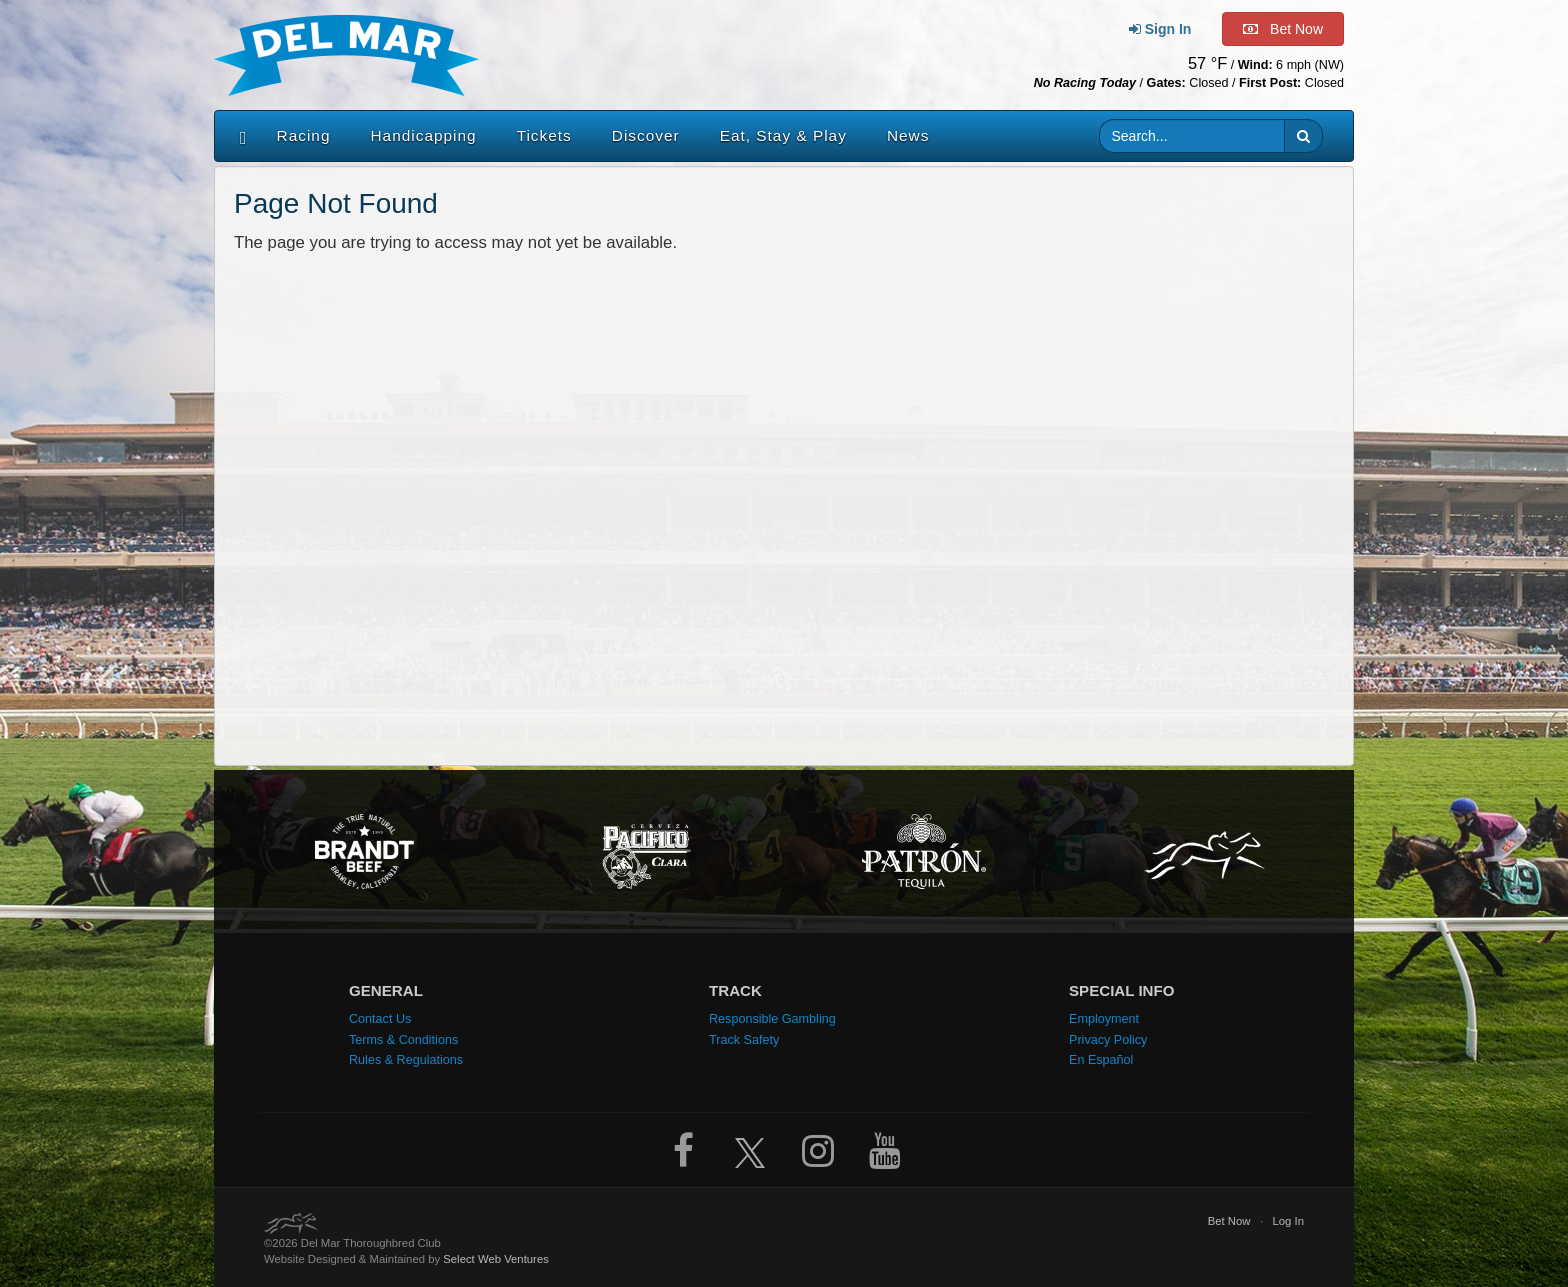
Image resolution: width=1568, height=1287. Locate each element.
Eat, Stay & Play (783, 135)
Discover (646, 135)
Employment (1104, 1019)
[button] (1303, 136)
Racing (304, 135)
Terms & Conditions (403, 1040)
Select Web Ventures (496, 1259)
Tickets (544, 135)
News (908, 135)
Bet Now (1229, 1221)
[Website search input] (1192, 136)
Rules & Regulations (406, 1060)
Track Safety (744, 1040)
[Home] (238, 136)
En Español (1101, 1060)
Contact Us (380, 1019)
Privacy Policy (1108, 1040)
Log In (1288, 1221)
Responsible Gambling (772, 1019)
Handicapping (424, 135)
